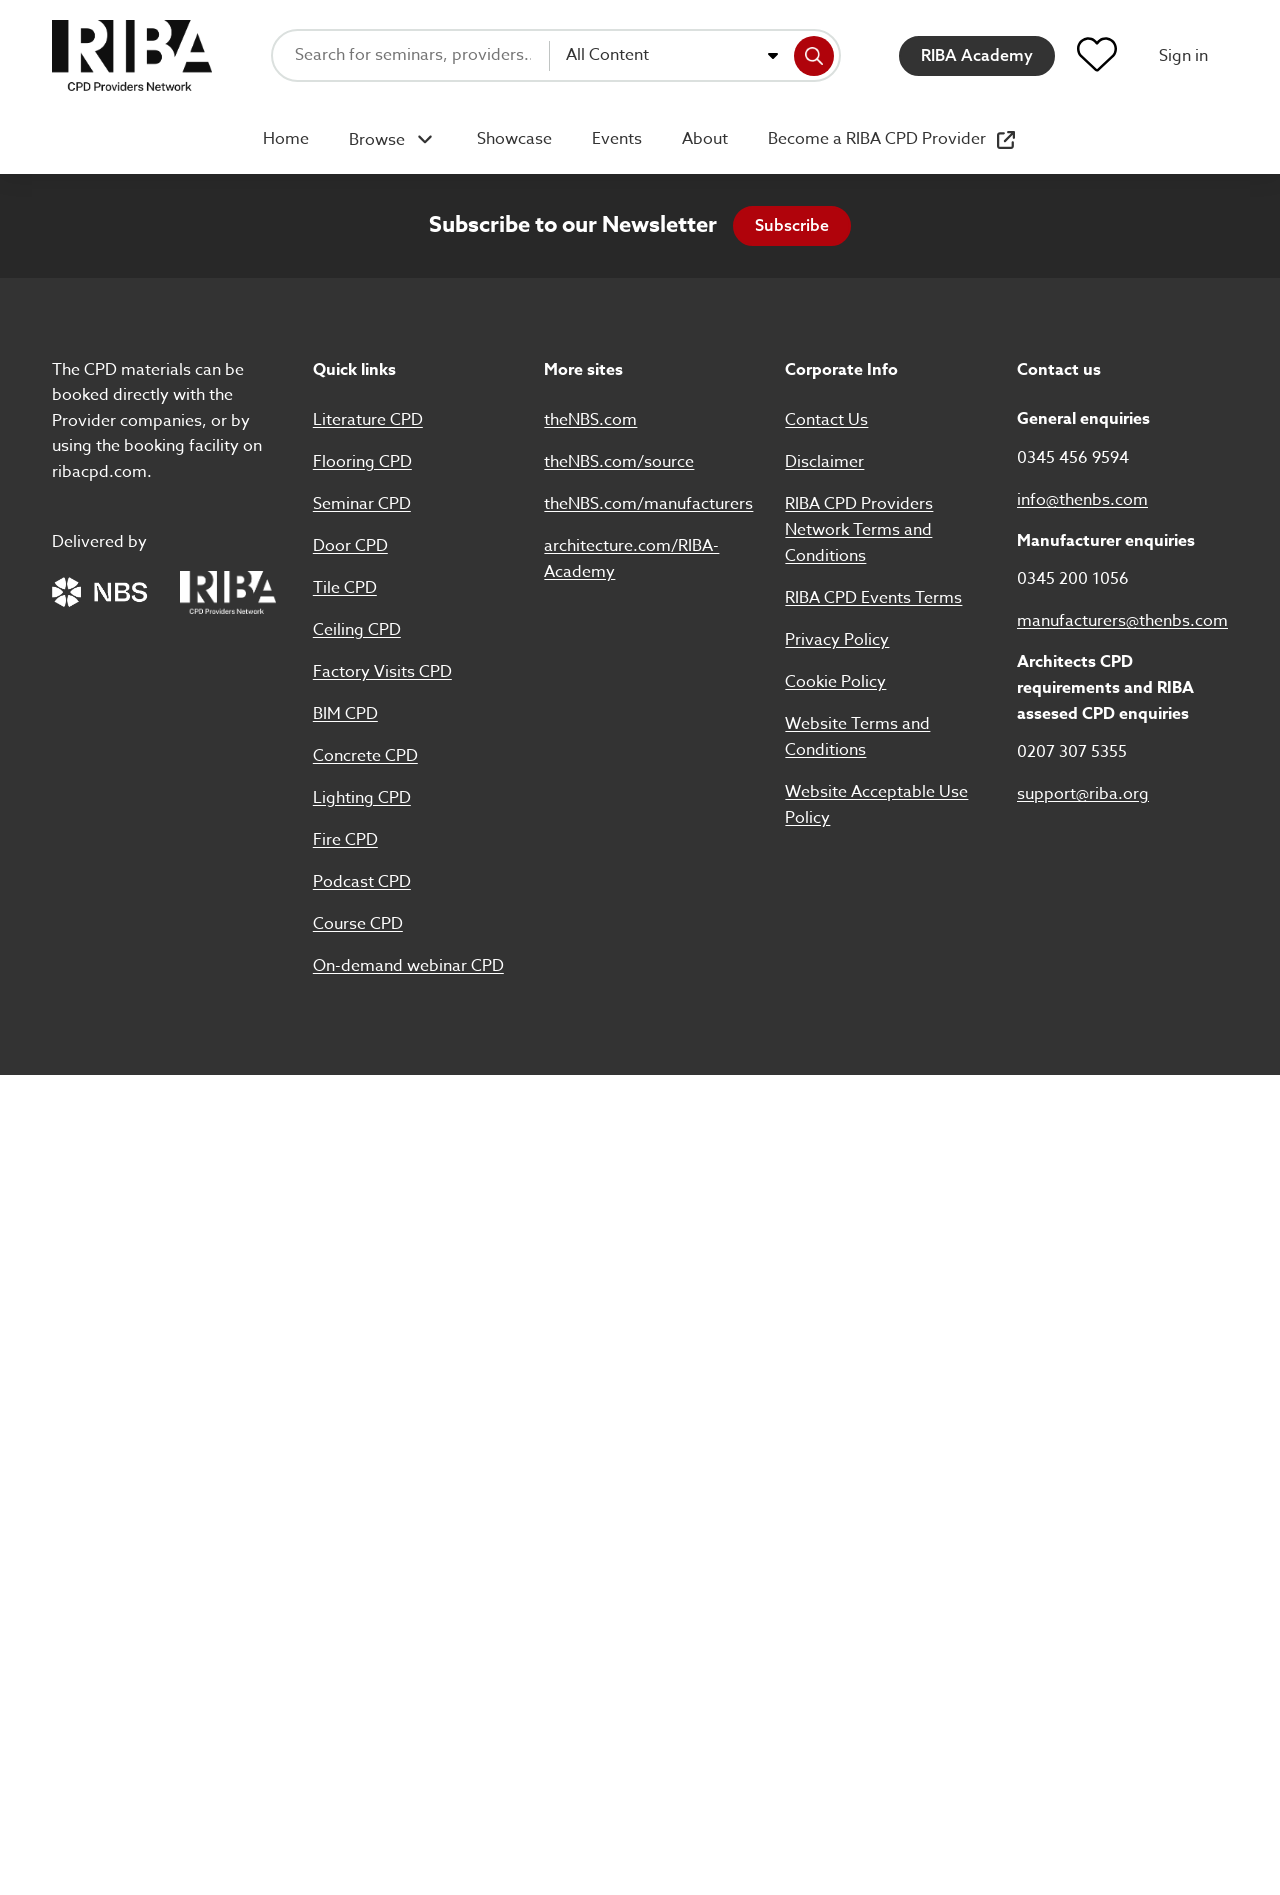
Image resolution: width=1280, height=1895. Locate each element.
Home (286, 139)
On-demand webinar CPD (408, 966)
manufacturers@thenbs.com (1122, 621)
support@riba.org (1083, 794)
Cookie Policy (835, 682)
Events (617, 139)
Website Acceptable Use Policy (876, 805)
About (705, 139)
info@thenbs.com (1082, 500)
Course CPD (358, 924)
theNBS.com (590, 420)
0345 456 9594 (1073, 458)
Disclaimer (824, 462)
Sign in (1183, 56)
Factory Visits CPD (382, 672)
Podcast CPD (362, 882)
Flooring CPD (362, 462)
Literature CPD (368, 420)
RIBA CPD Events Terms (873, 598)
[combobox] (672, 56)
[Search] (814, 56)
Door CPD (350, 546)
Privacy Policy (837, 640)
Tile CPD (345, 588)
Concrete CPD (365, 756)
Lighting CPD (362, 798)
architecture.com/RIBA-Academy (631, 559)
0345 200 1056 (1073, 579)
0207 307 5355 (1072, 752)
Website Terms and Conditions (857, 737)
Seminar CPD (362, 504)
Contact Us (826, 420)
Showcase (514, 139)
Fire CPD (345, 840)
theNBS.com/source (619, 462)
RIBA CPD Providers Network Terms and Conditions (859, 530)
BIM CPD (345, 714)
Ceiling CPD (357, 630)
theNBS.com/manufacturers (648, 504)
